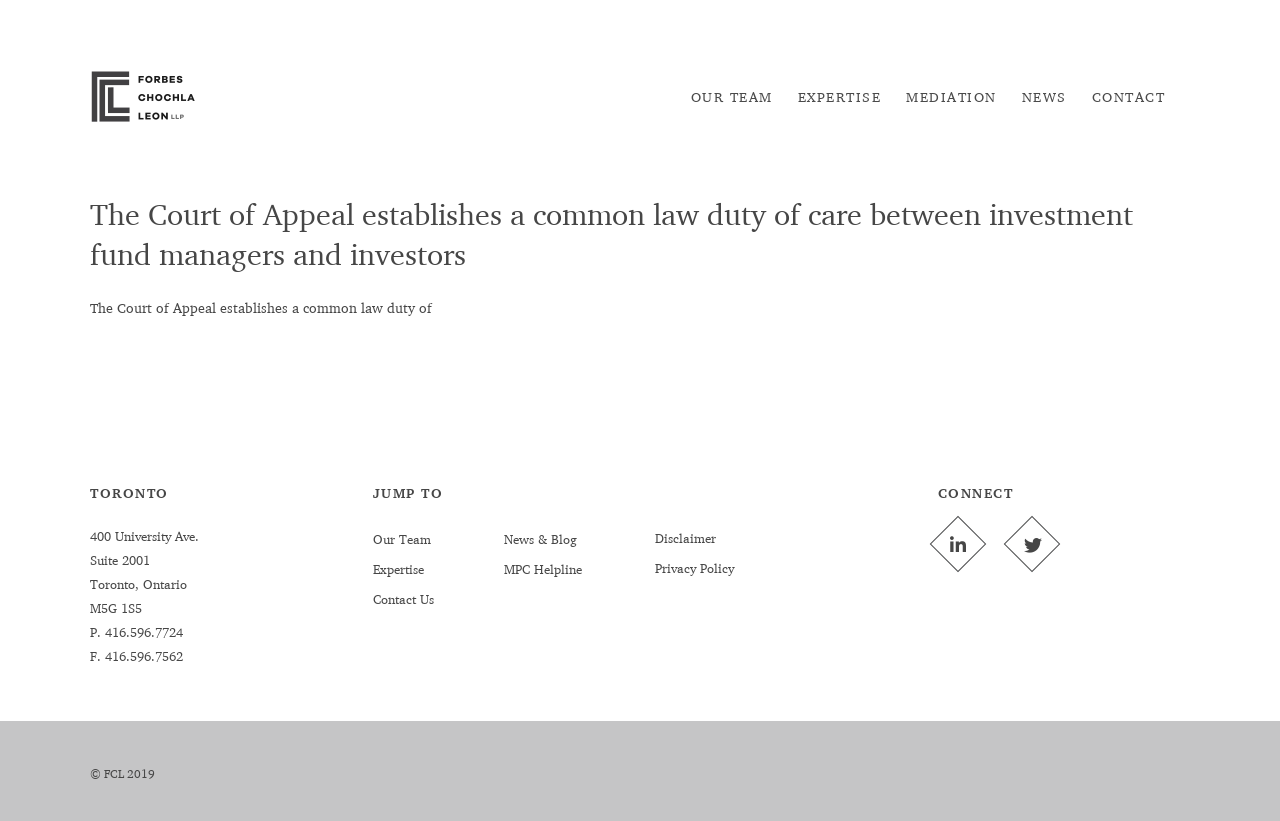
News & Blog (540, 539)
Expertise (398, 569)
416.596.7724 (142, 632)
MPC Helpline (543, 569)
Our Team (402, 539)
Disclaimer (685, 538)
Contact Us (403, 599)
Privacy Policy (694, 568)
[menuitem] (732, 97)
